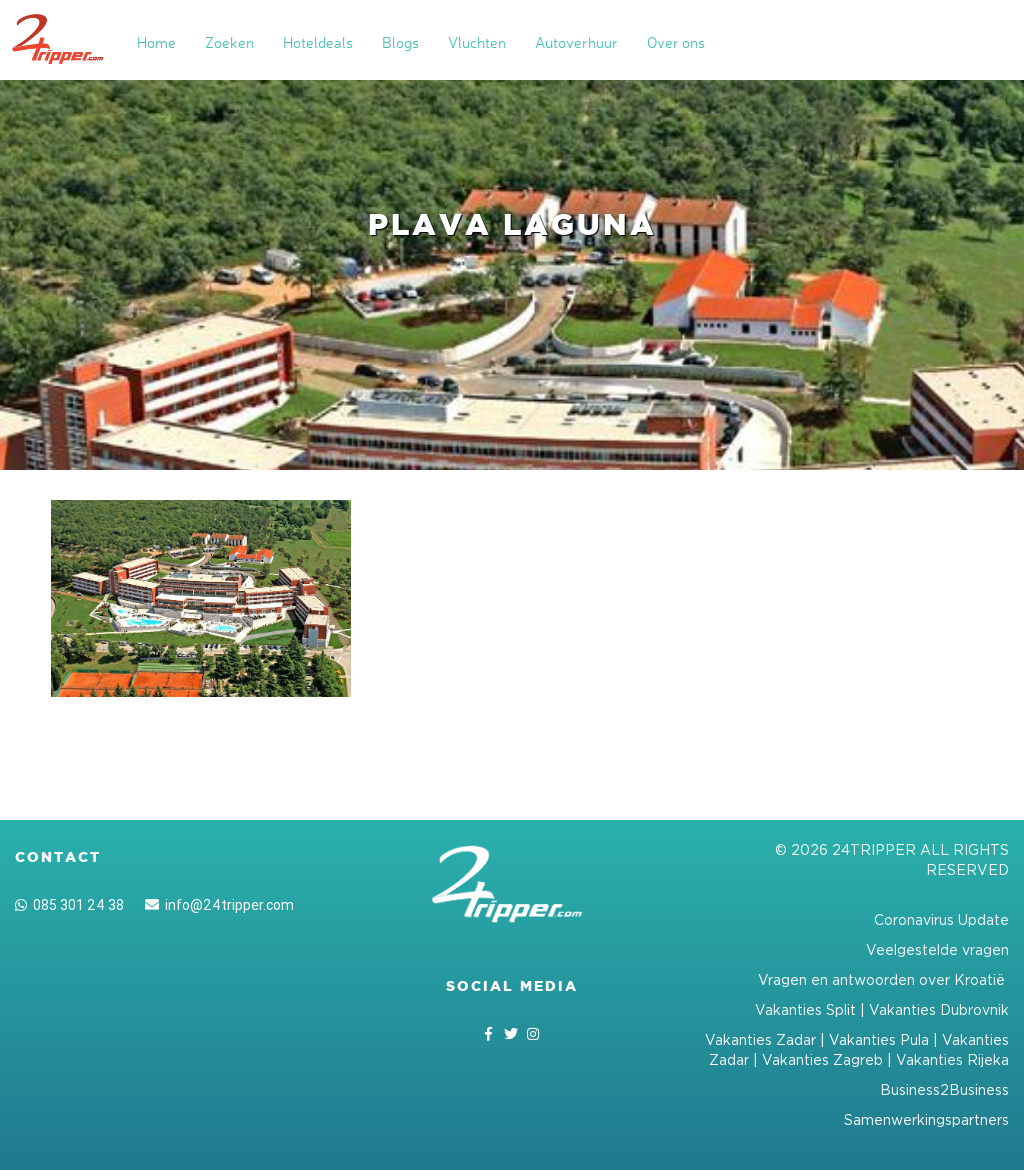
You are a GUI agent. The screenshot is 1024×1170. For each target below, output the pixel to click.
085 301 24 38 (69, 905)
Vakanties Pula (879, 1039)
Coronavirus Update (941, 919)
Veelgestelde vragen (937, 949)
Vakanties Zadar (760, 1039)
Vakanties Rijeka (952, 1059)
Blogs (400, 42)
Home (156, 42)
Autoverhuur (576, 42)
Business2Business (944, 1089)
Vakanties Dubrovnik (939, 1009)
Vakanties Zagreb (822, 1059)
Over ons (676, 42)
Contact (58, 857)
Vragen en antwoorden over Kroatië (883, 979)
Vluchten (477, 42)
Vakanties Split (805, 1009)
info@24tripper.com (219, 905)
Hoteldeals (318, 42)
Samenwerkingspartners (926, 1119)
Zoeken (229, 42)
